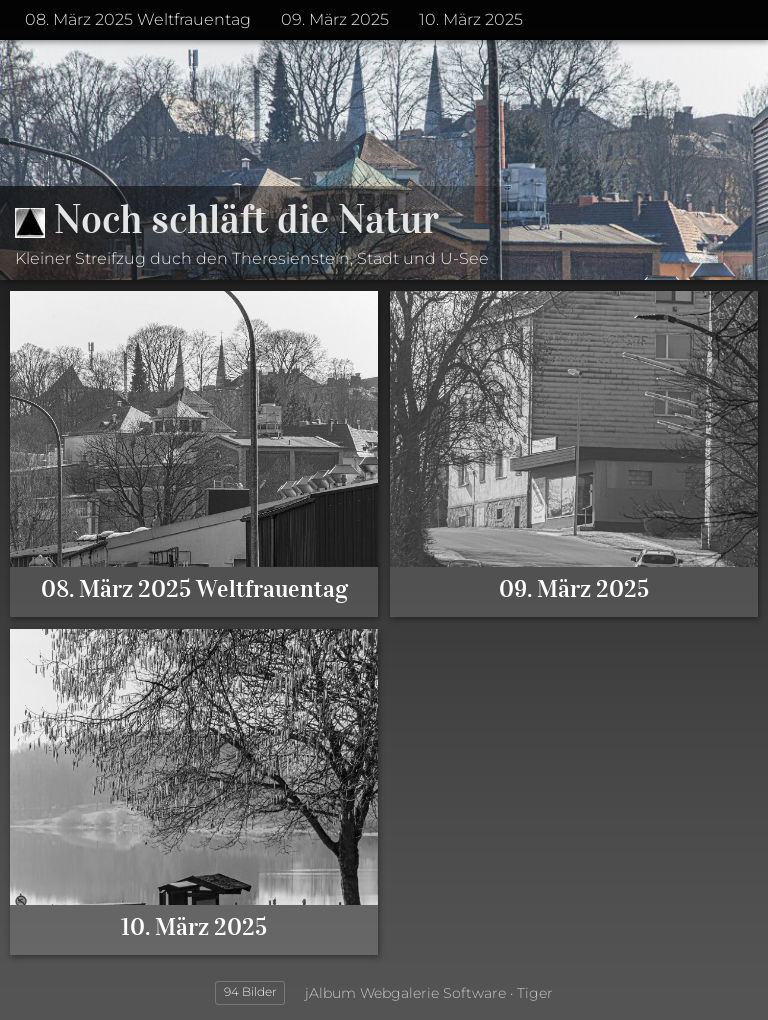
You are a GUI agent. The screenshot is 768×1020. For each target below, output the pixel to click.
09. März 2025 (335, 19)
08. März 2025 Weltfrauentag (138, 19)
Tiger (535, 993)
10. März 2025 (471, 19)
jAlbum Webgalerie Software (405, 993)
